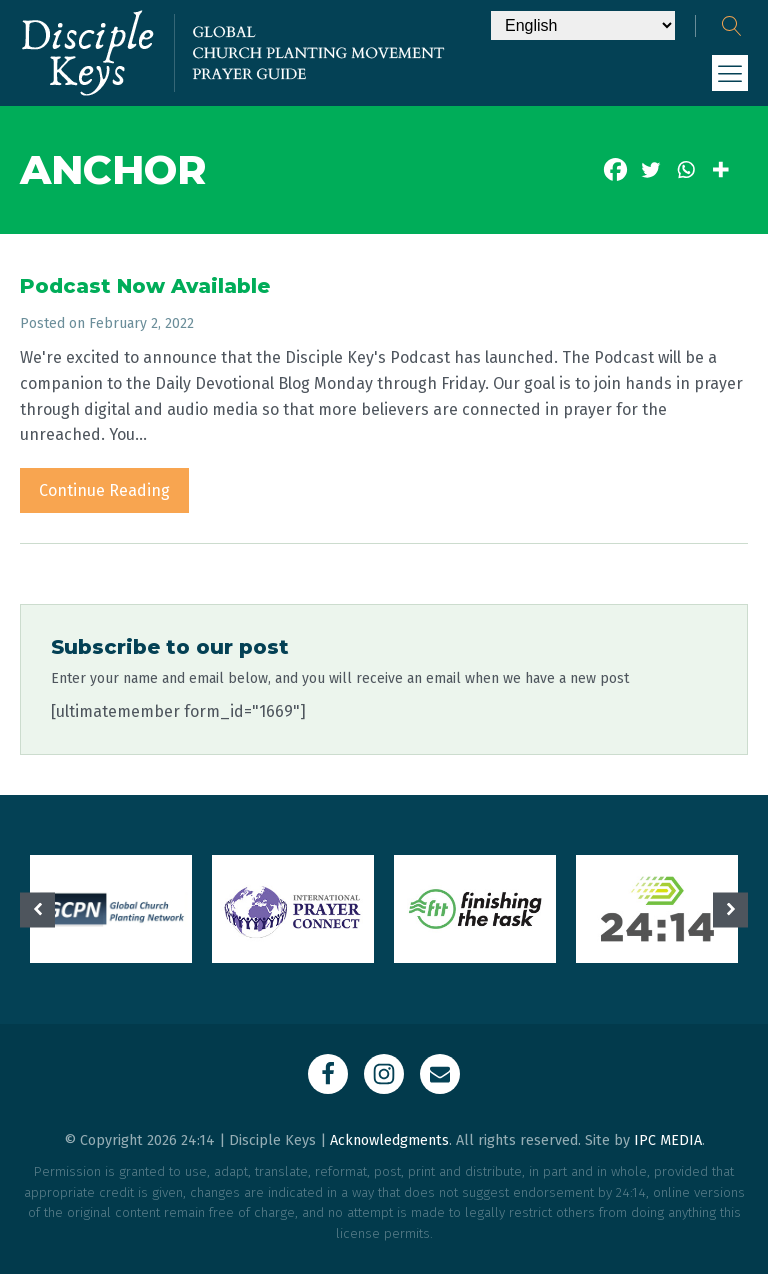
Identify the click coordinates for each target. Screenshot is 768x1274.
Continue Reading (104, 490)
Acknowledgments (389, 1140)
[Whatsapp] (685, 169)
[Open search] (732, 26)
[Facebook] (615, 169)
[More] (720, 169)
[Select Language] (583, 25)
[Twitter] (650, 169)
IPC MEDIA (668, 1140)
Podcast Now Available (145, 286)
